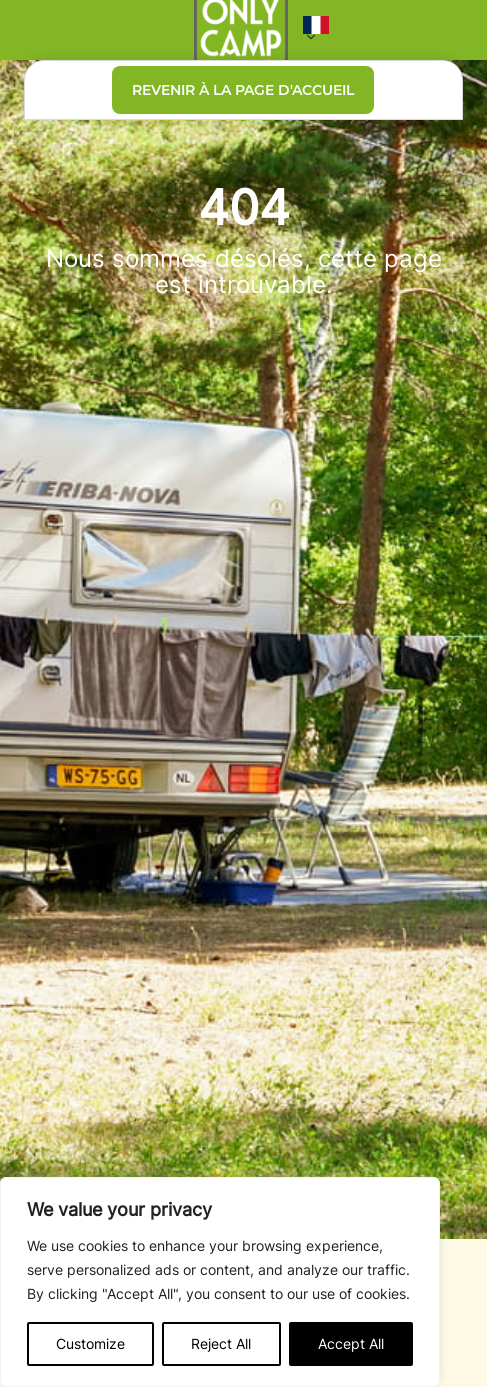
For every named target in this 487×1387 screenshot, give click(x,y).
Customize (90, 1343)
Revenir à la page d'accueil (243, 90)
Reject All (221, 1343)
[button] (316, 30)
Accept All (351, 1343)
